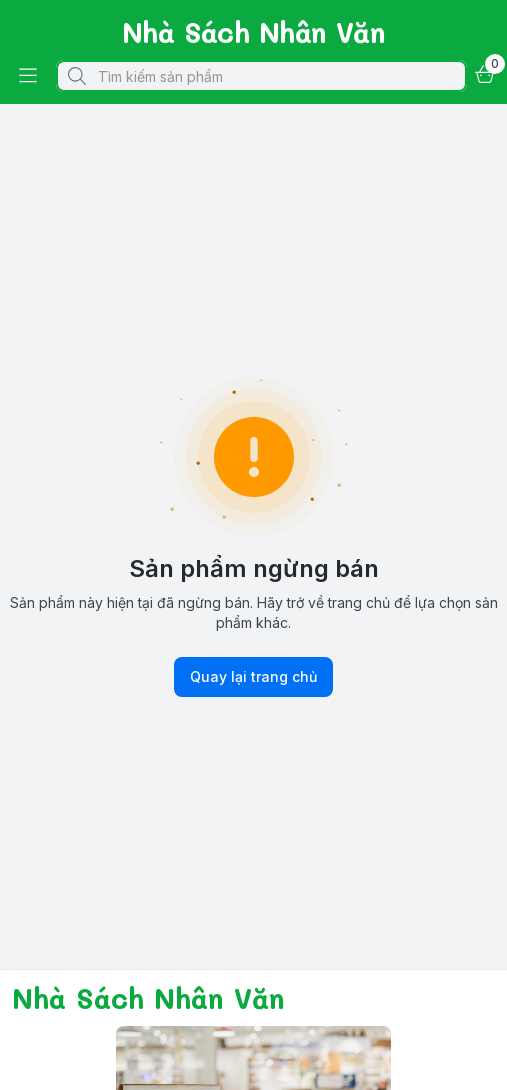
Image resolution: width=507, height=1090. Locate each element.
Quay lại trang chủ (253, 677)
